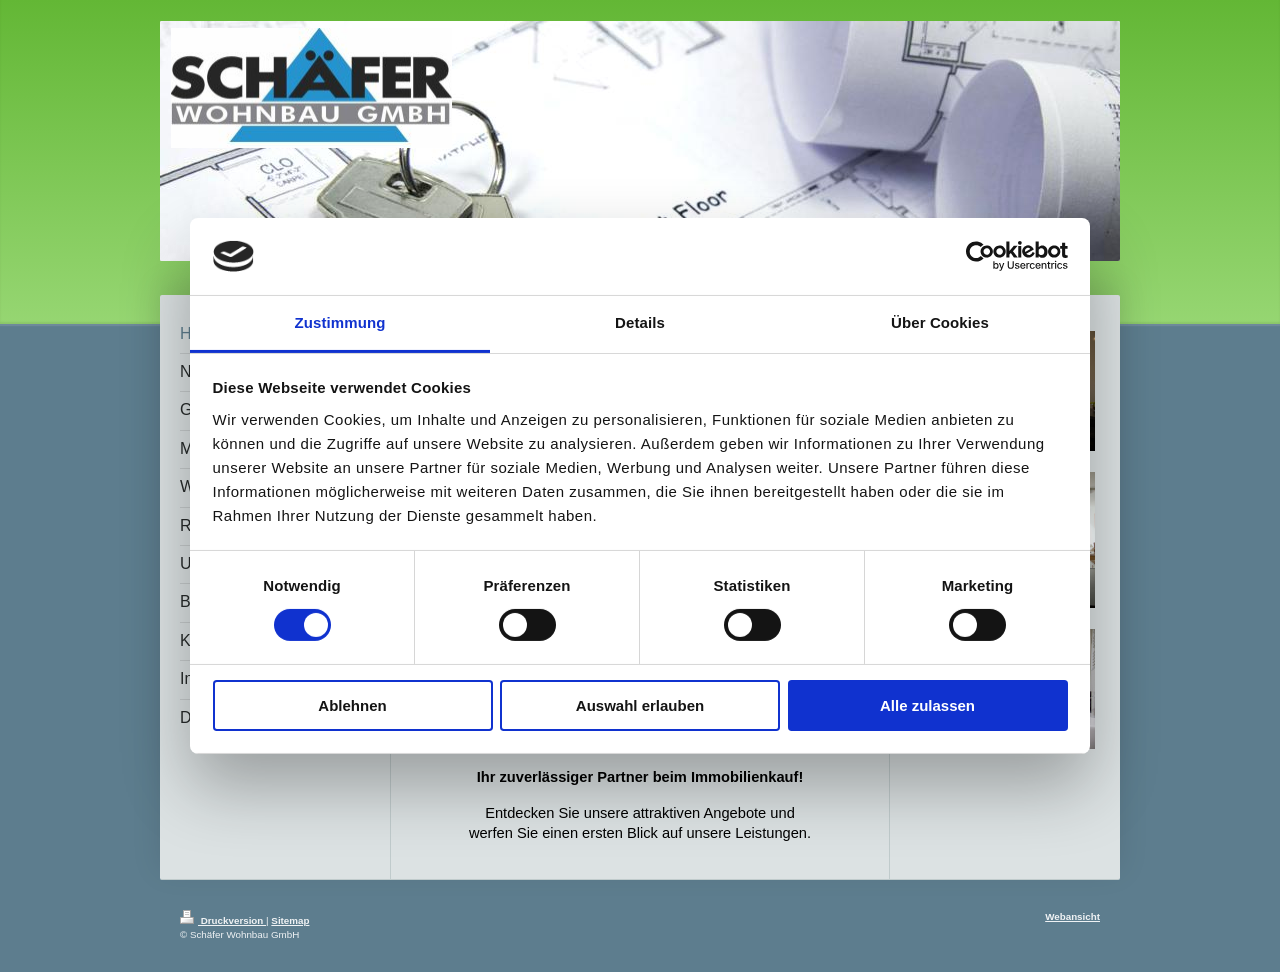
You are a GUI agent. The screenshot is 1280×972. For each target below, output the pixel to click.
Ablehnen (352, 705)
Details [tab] (640, 322)
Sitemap (290, 920)
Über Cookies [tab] (940, 322)
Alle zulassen (927, 705)
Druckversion (223, 920)
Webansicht (1072, 916)
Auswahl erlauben (640, 705)
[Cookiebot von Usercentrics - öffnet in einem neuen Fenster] (980, 256)
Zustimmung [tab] (340, 322)
